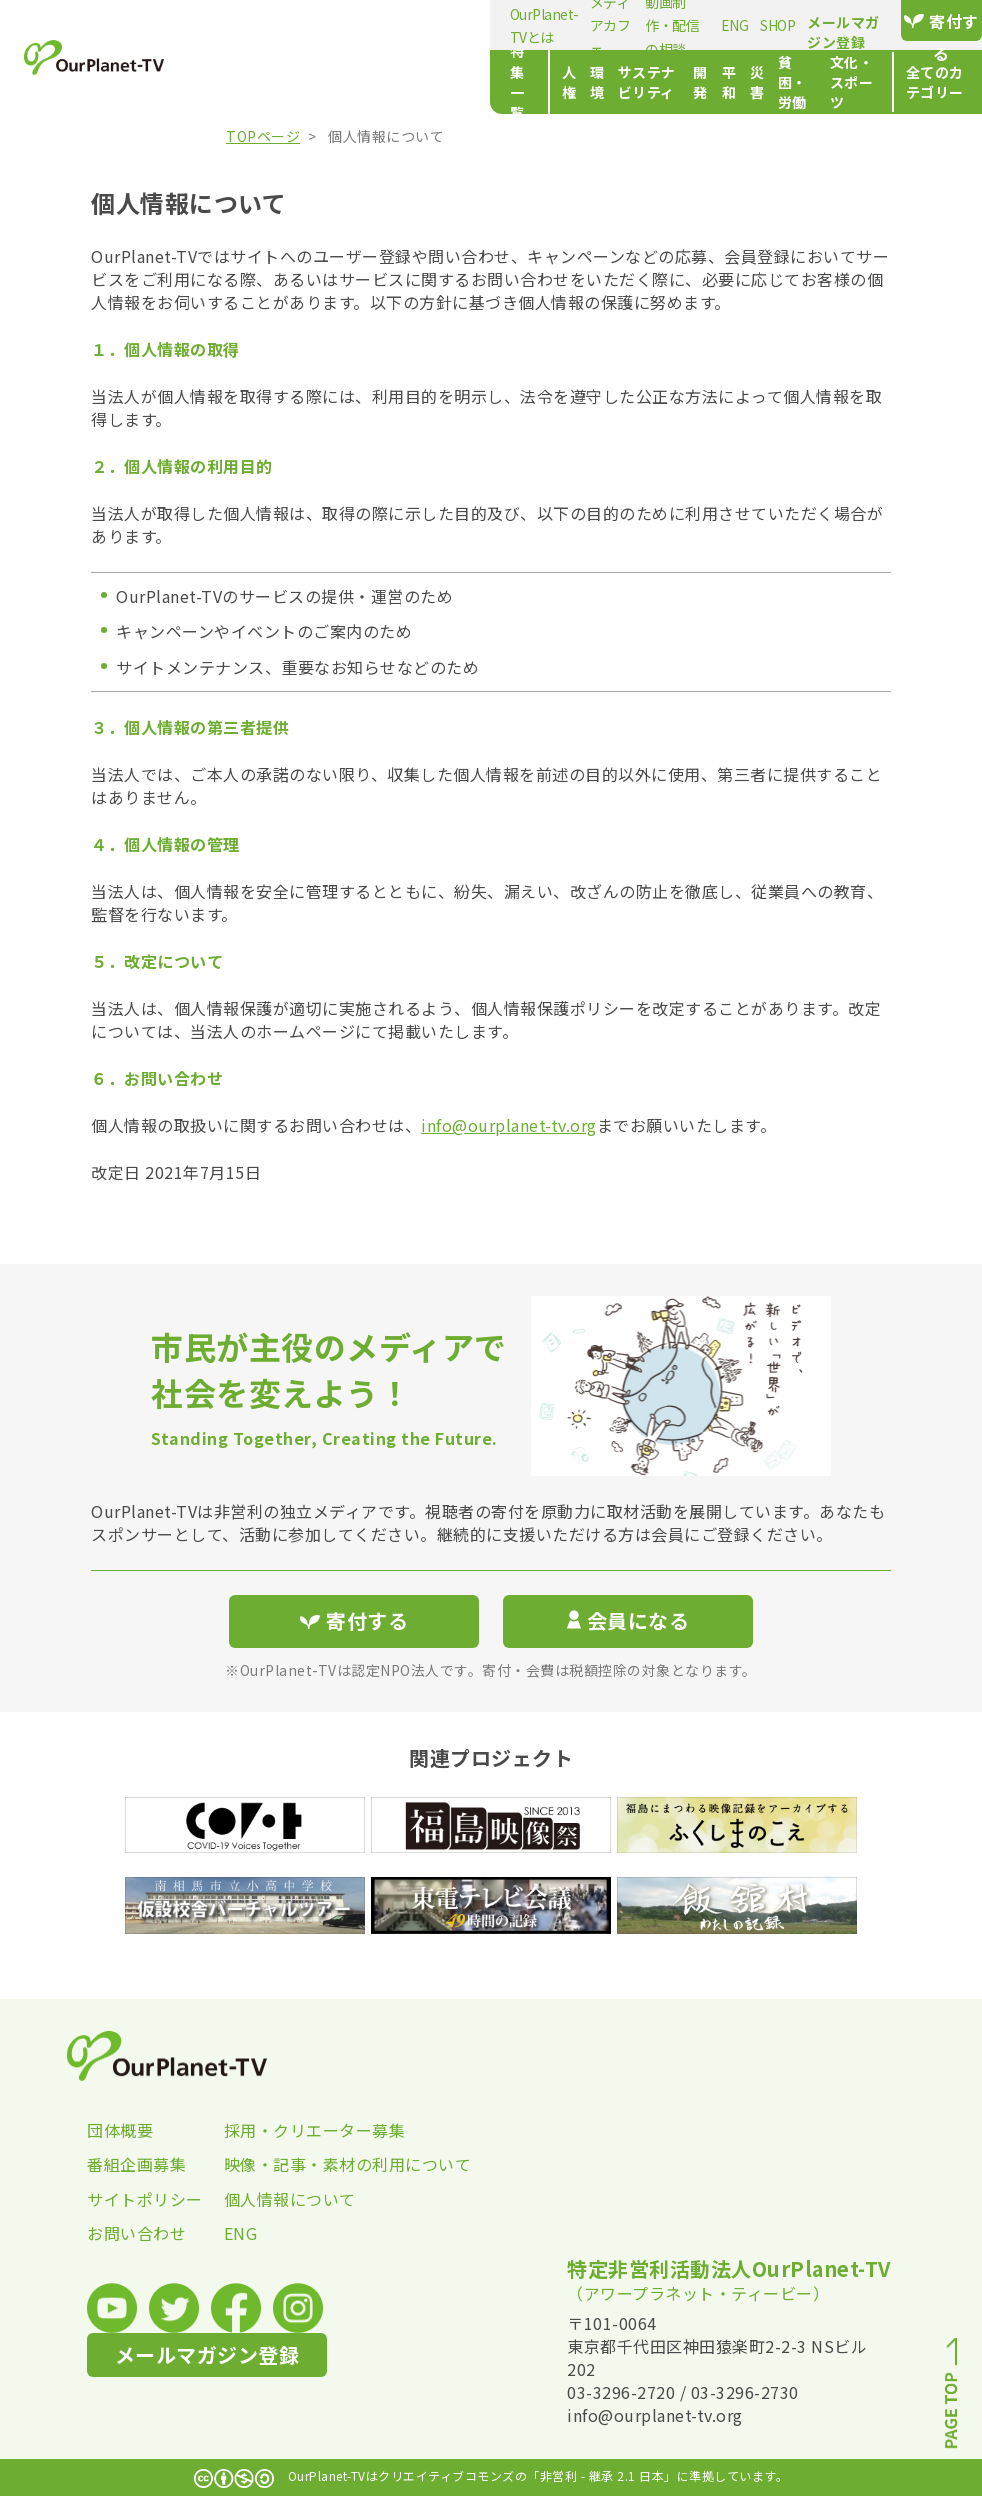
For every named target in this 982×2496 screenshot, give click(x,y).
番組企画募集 (136, 2164)
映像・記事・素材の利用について (292, 2164)
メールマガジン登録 (775, 22)
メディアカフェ (391, 25)
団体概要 (120, 2130)
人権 (318, 82)
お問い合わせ (136, 2233)
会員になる (628, 1620)
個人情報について (290, 2199)
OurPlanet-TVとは (276, 25)
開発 (527, 82)
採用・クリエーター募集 (292, 2130)
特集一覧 (249, 82)
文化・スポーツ (772, 82)
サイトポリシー (145, 2199)
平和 (568, 82)
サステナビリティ (443, 82)
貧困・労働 (672, 82)
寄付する (917, 21)
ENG (611, 25)
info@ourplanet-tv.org (509, 1125)
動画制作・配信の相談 (517, 25)
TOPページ (263, 136)
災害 (609, 82)
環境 (359, 82)
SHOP (653, 25)
